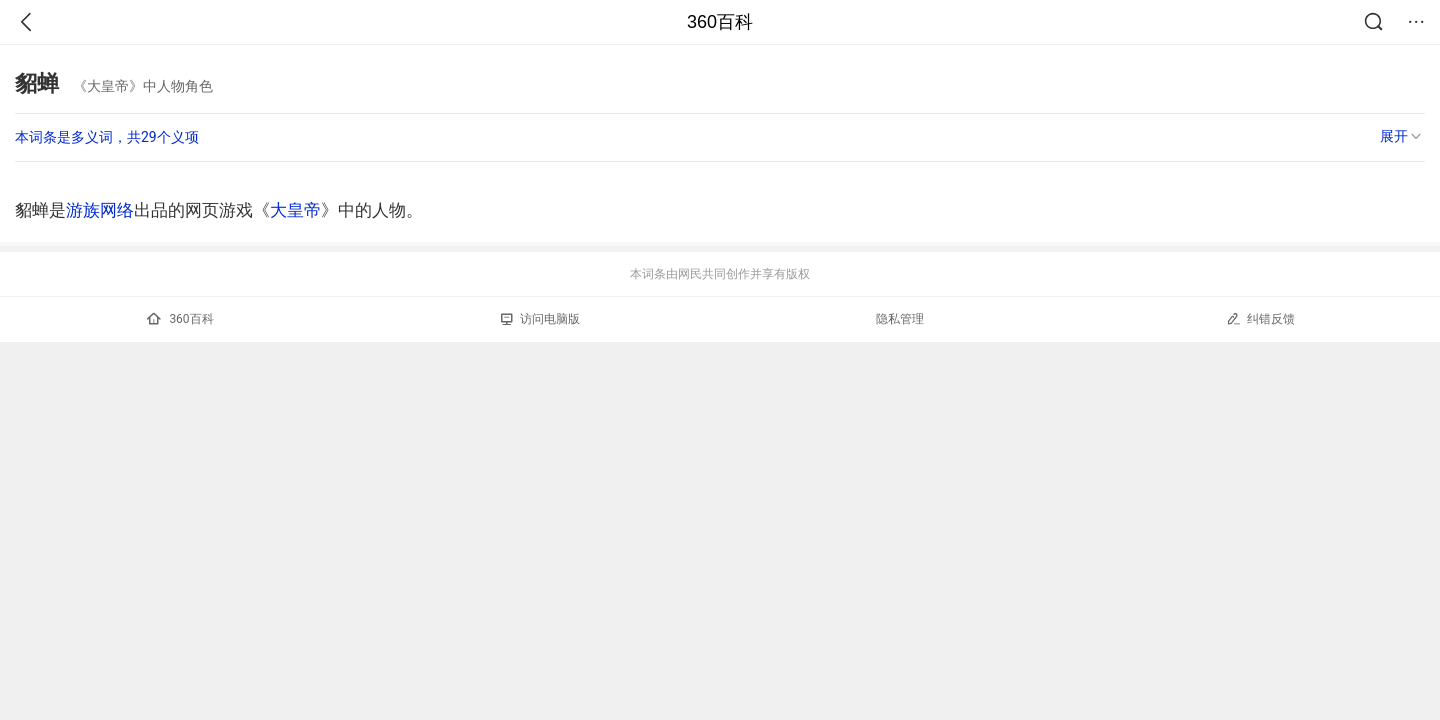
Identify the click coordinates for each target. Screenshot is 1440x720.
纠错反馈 (1260, 318)
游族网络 (100, 210)
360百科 (720, 22)
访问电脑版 (540, 319)
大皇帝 (295, 210)
